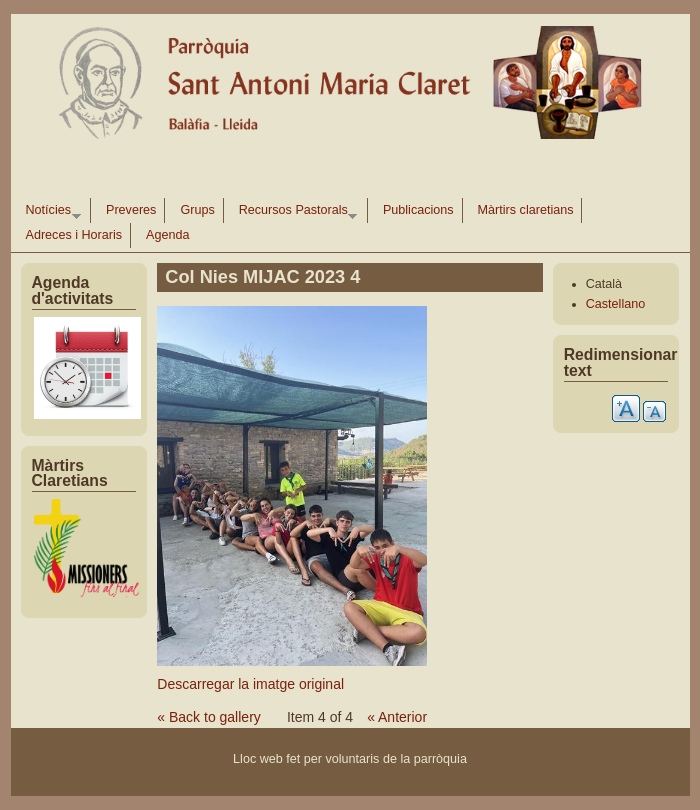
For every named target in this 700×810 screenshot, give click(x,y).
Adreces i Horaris (74, 235)
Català (604, 284)
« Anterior (397, 717)
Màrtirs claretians (526, 210)
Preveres (131, 210)
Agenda (167, 235)
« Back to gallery (209, 717)
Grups (197, 210)
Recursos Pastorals (294, 213)
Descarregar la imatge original (250, 684)
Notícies (49, 213)
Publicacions (418, 210)
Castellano (616, 304)
